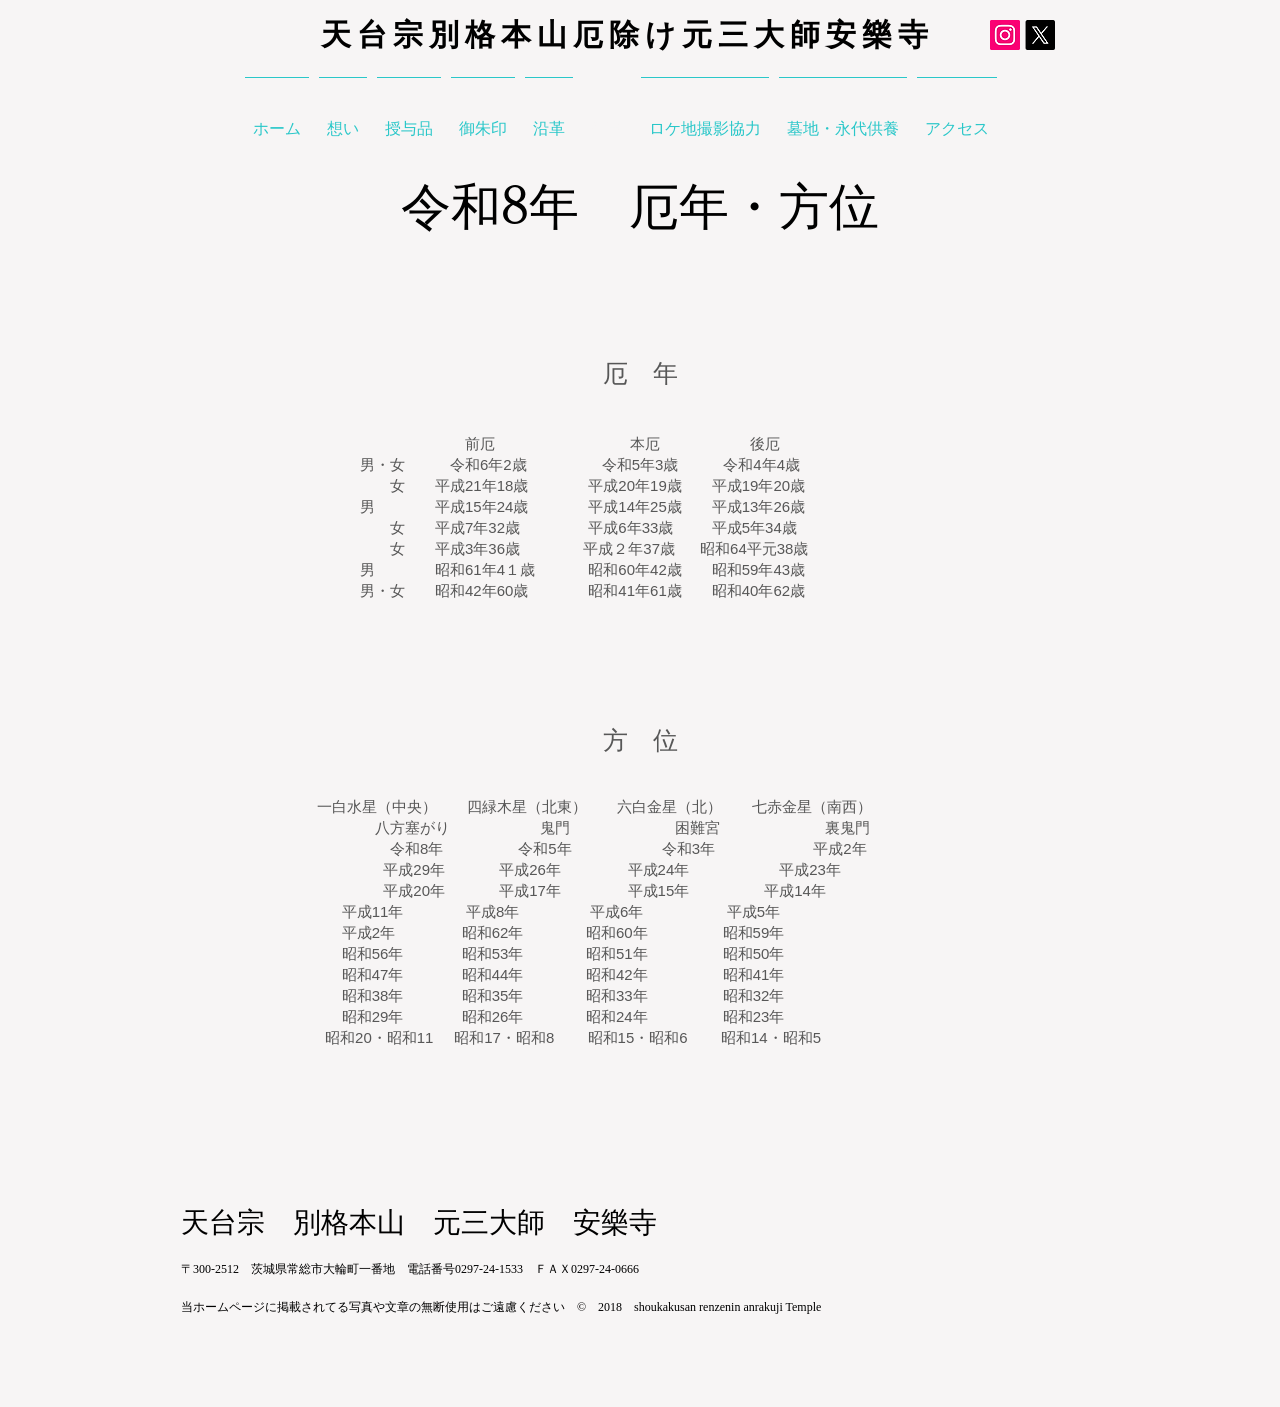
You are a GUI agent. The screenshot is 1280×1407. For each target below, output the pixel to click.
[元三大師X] (1040, 35)
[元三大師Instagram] (1005, 35)
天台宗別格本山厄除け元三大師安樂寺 (627, 34)
